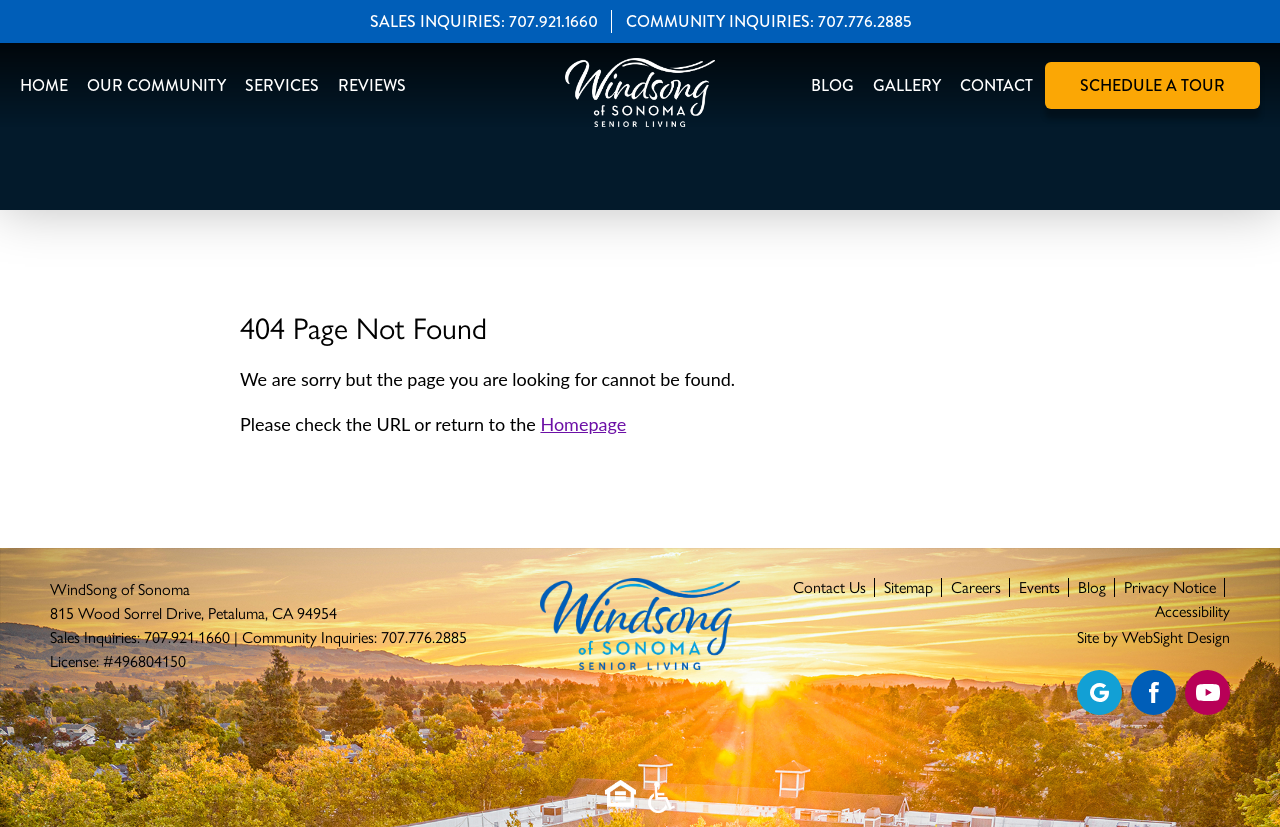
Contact (996, 85)
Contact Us (829, 587)
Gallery (907, 85)
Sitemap (908, 587)
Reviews (372, 85)
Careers (976, 587)
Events (1039, 587)
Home (44, 85)
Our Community (156, 85)
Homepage (583, 424)
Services (282, 85)
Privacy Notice (1170, 587)
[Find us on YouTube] (1207, 692)
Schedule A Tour (1152, 85)
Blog (832, 85)
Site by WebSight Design (1153, 637)
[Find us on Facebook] (1153, 692)
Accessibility (1192, 611)
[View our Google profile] (1099, 692)
